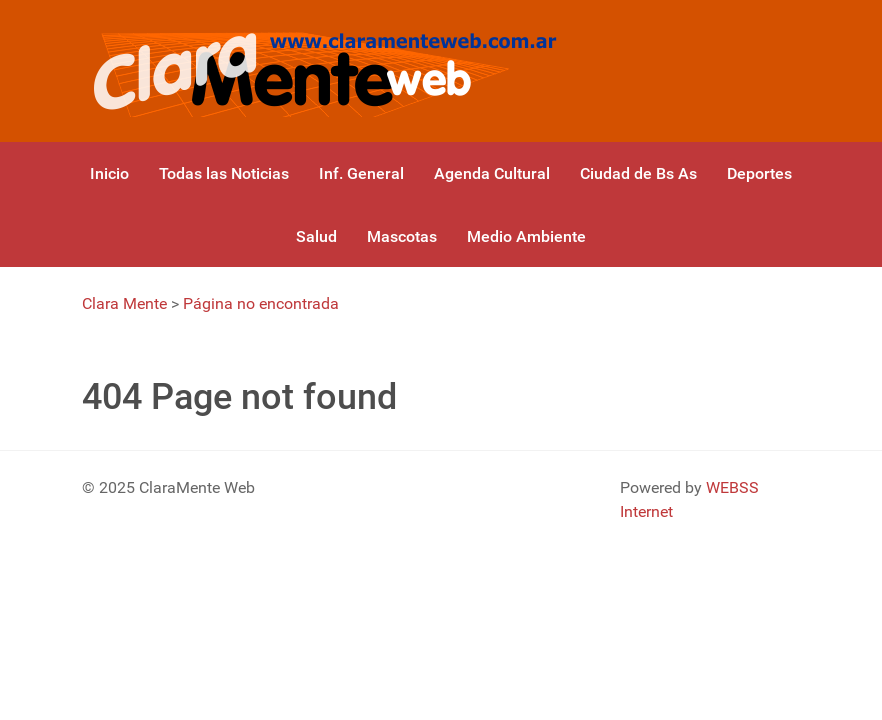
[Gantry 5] (321, 71)
